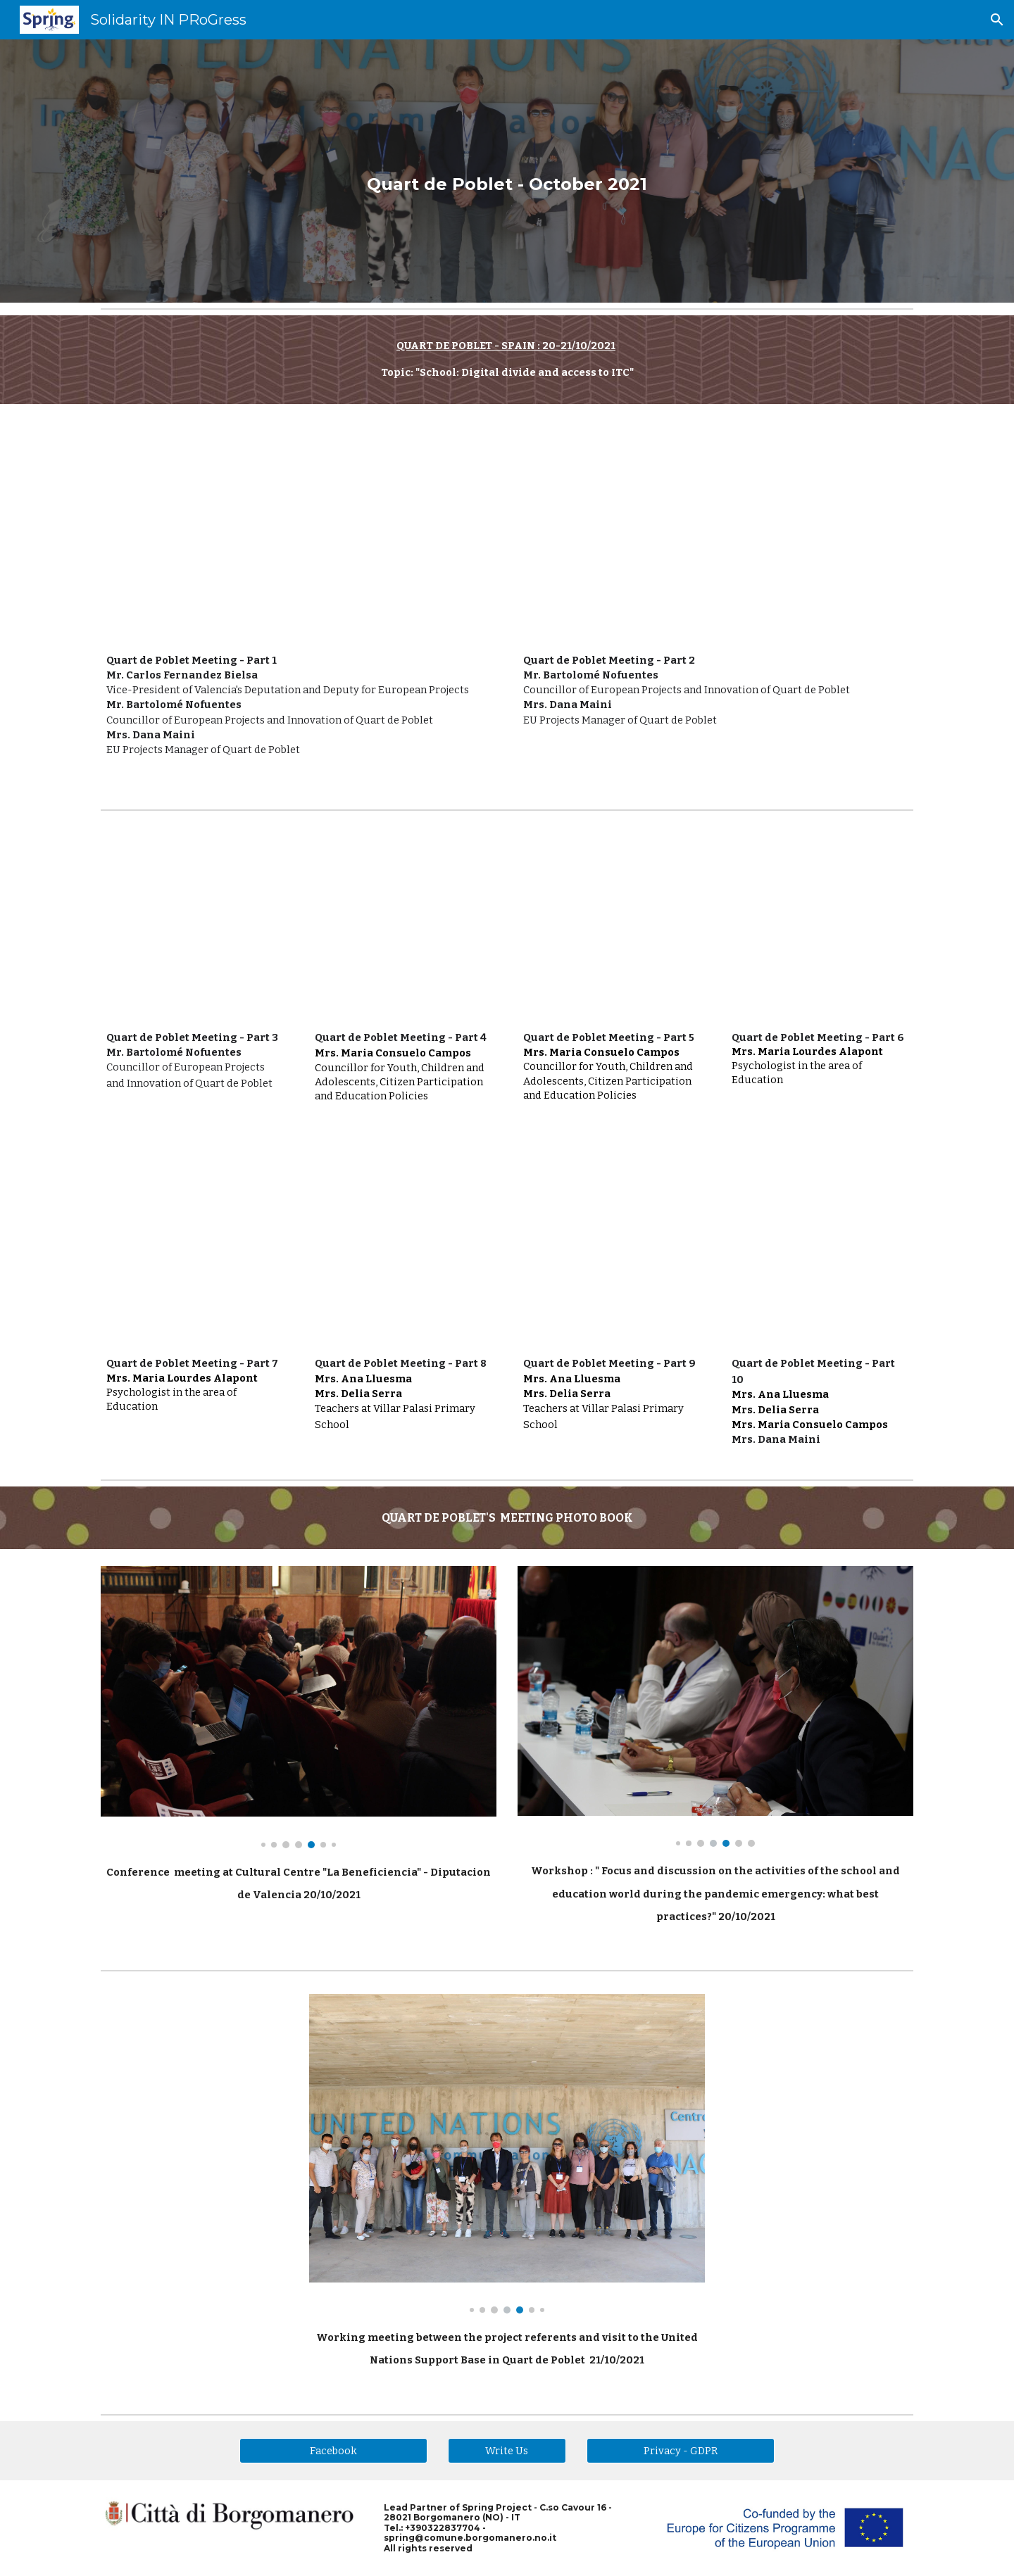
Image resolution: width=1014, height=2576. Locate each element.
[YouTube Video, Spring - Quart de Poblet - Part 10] (819, 1252)
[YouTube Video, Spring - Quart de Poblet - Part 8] (402, 1252)
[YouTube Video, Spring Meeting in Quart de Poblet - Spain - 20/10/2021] (298, 532)
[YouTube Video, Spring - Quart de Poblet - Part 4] (402, 927)
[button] (997, 20)
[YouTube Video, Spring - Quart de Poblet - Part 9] (611, 1252)
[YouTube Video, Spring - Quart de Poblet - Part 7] (194, 1252)
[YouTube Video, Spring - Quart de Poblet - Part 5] (611, 927)
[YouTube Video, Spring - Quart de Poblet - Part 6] (819, 927)
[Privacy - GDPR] (680, 2450)
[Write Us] (507, 2450)
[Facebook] (333, 2450)
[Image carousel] (298, 1707)
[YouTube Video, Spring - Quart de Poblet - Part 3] (194, 927)
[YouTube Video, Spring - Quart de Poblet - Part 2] (715, 532)
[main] (507, 171)
